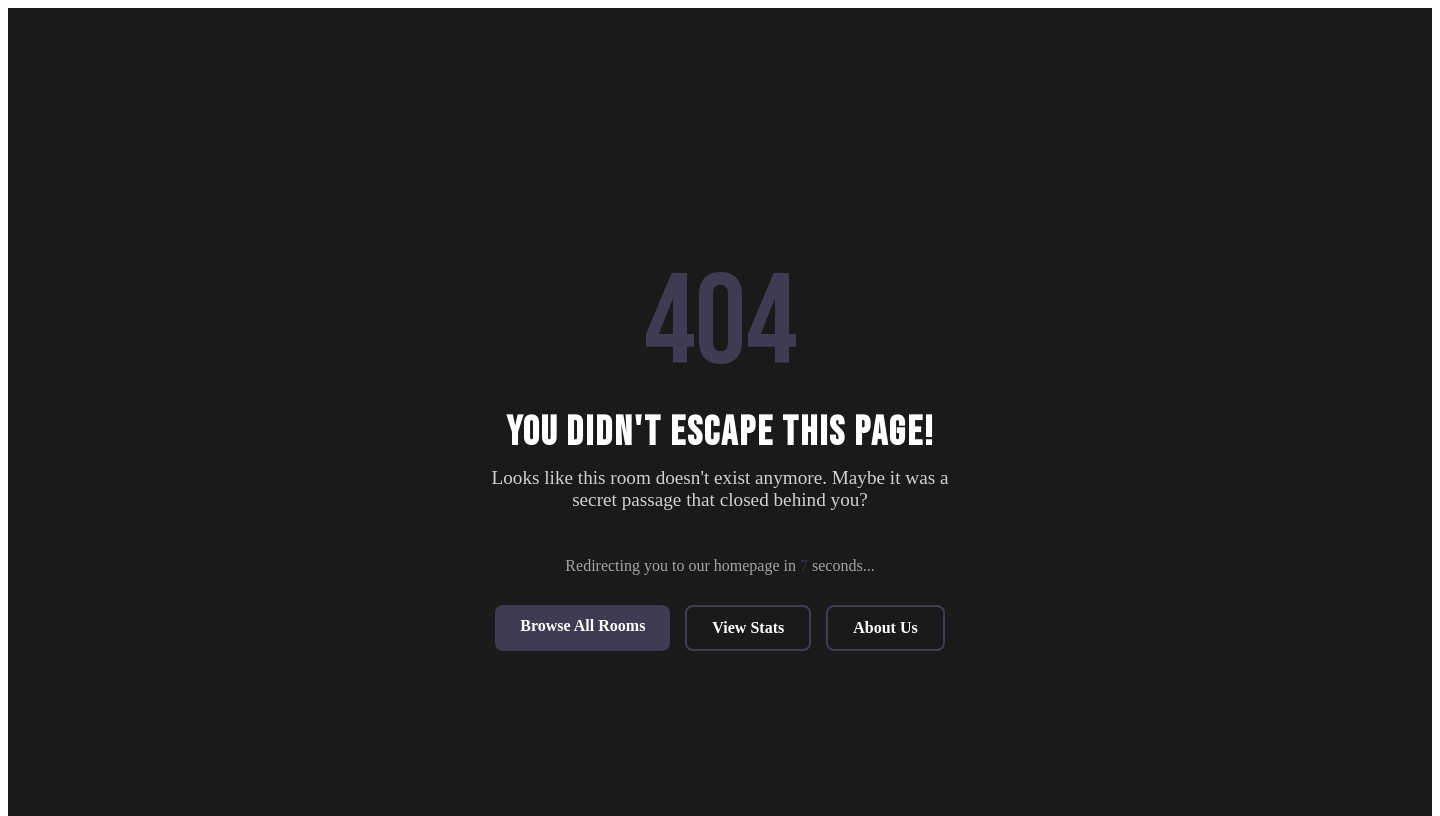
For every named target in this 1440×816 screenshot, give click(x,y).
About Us (885, 627)
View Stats (748, 627)
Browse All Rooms (582, 625)
